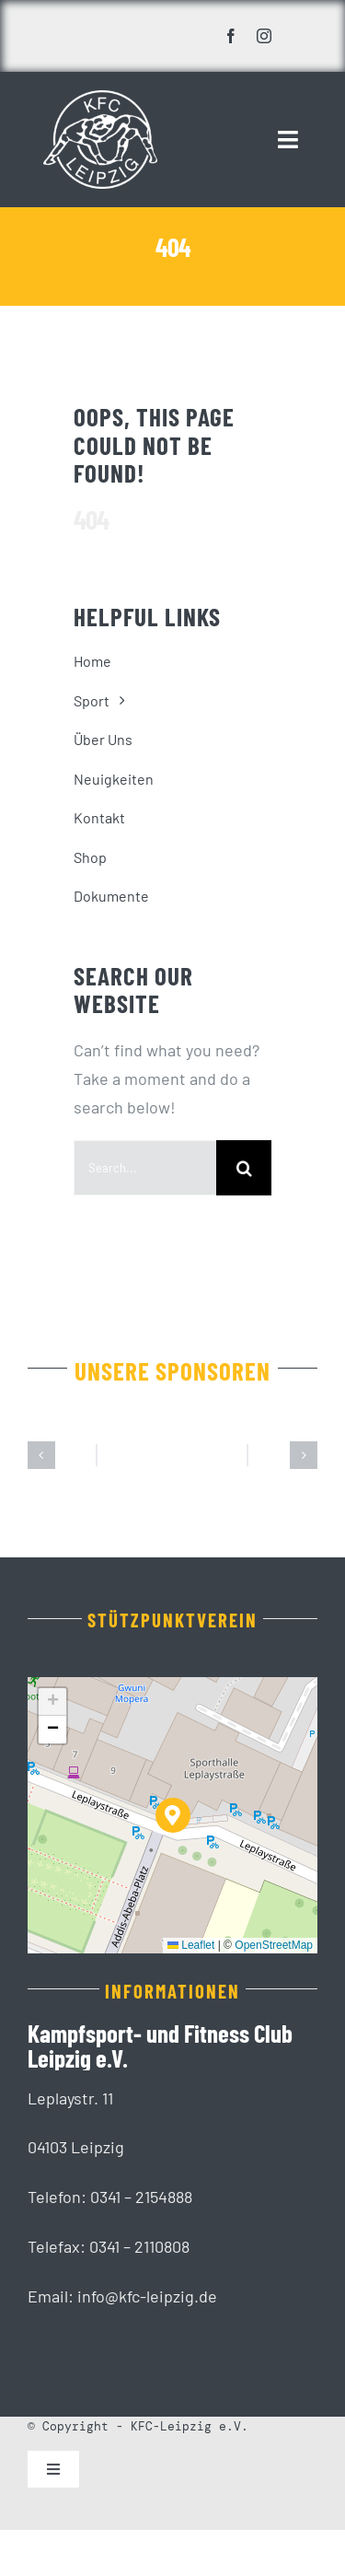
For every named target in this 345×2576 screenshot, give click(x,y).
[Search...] (145, 1167)
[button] (41, 1455)
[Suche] (243, 1167)
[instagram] (264, 36)
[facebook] (231, 36)
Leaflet (190, 1945)
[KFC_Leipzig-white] (100, 98)
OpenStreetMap (274, 1945)
